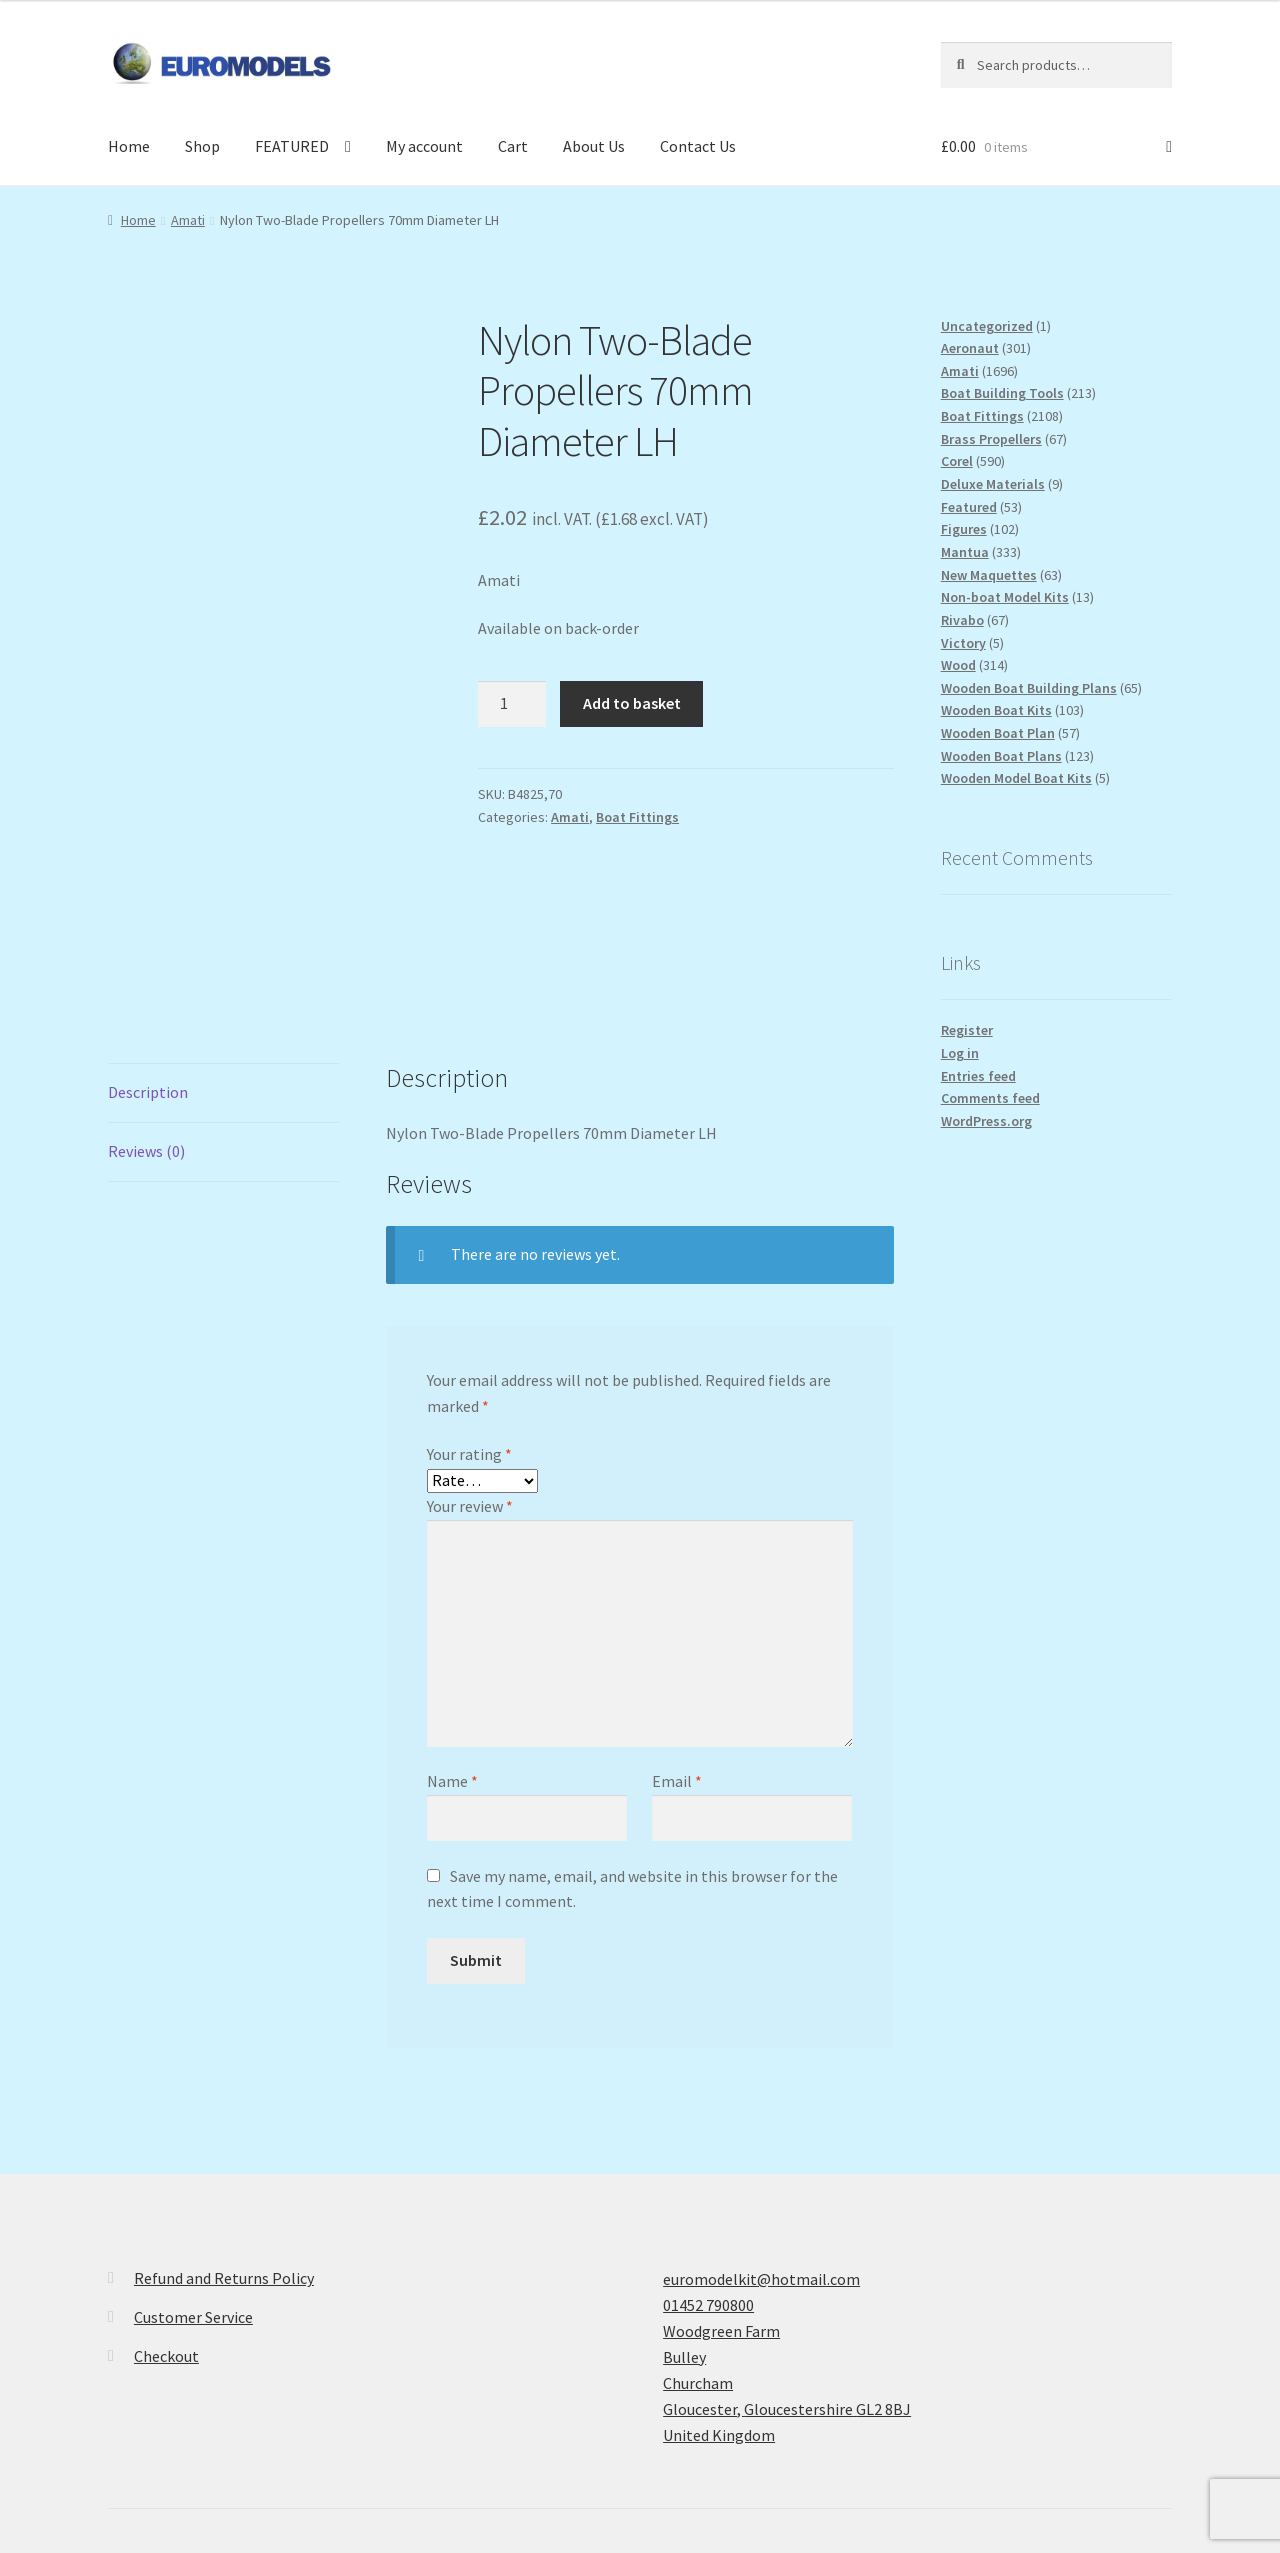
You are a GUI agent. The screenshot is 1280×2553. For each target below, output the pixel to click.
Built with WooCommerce (304, 2438)
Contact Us (698, 146)
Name (452, 1631)
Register (967, 1030)
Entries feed (978, 1076)
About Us (594, 146)
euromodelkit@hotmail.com (761, 2128)
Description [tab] (148, 941)
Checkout (166, 2205)
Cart (513, 146)
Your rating (469, 1304)
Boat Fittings (637, 817)
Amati (188, 220)
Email (677, 1631)
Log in (960, 1053)
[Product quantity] (512, 704)
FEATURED (292, 146)
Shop (202, 146)
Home (129, 146)
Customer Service (193, 2166)
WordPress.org (986, 1121)
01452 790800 (708, 2154)
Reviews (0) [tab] (146, 1000)
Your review (470, 1355)
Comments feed (990, 1098)
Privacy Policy (155, 2438)
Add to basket (632, 703)
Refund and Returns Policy (224, 2127)
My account (424, 146)
